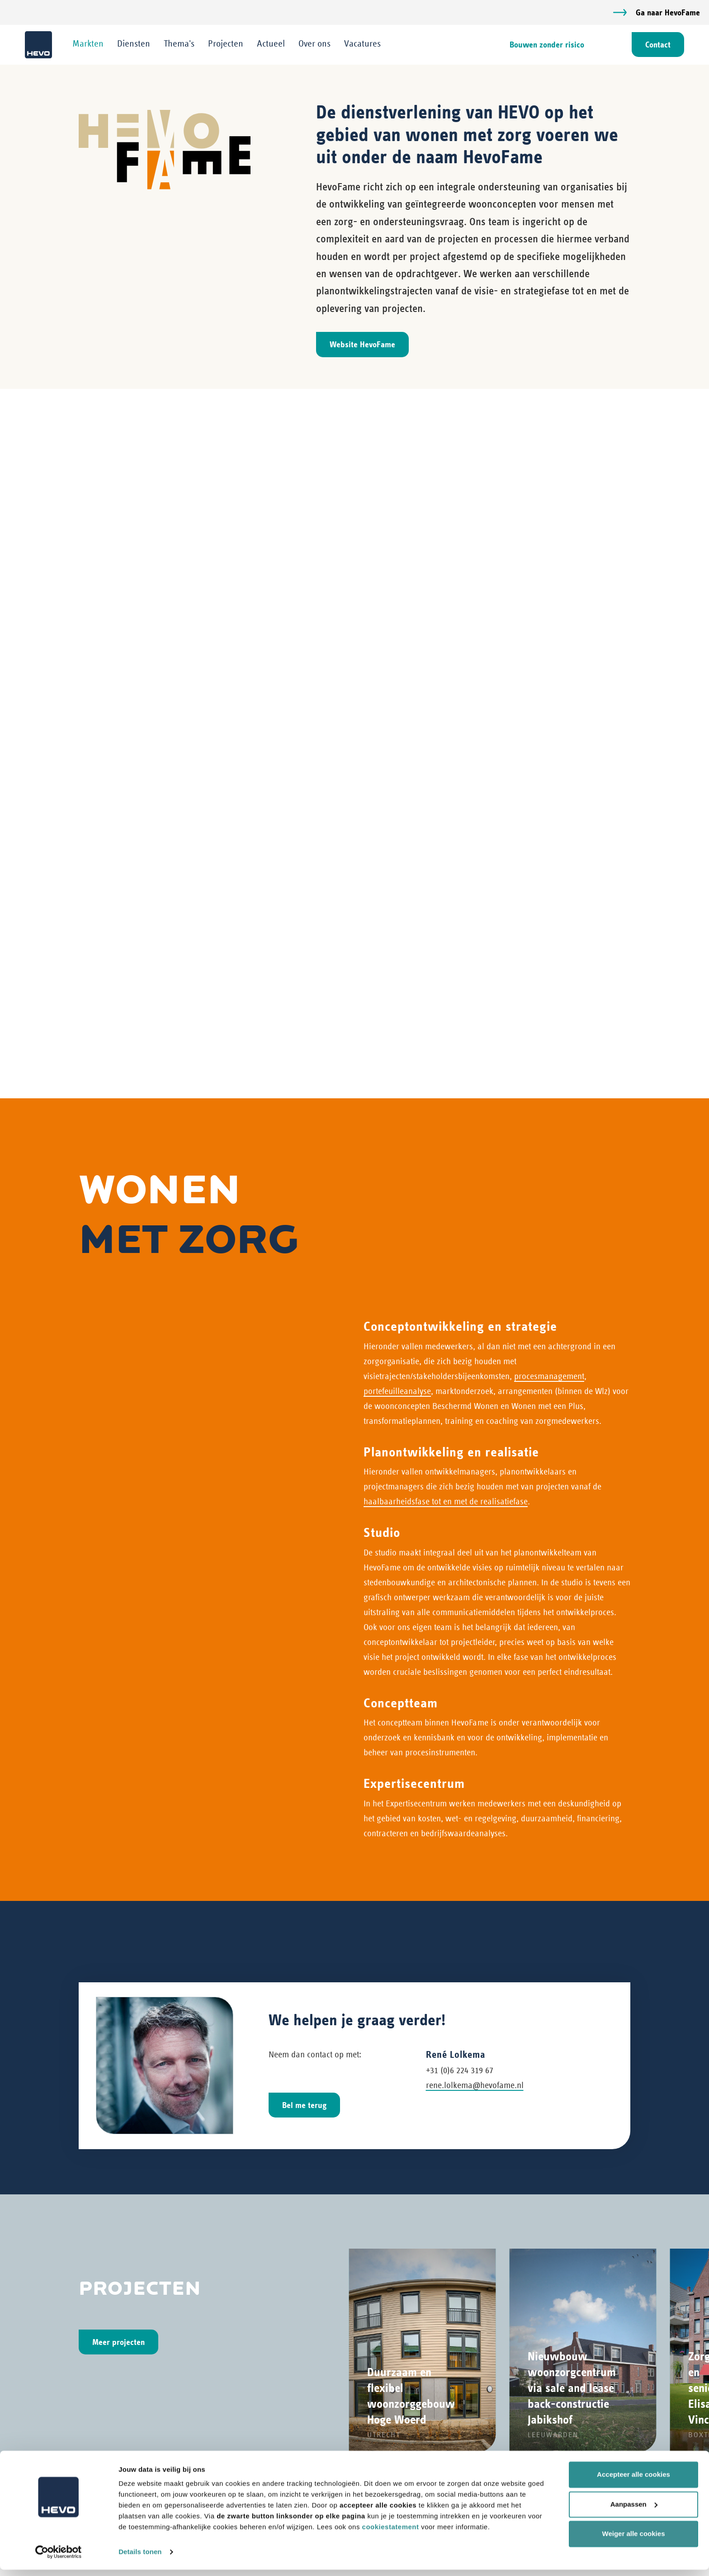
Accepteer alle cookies (633, 2481)
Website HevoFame (362, 345)
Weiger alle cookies (633, 2540)
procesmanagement (549, 683)
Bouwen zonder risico (544, 45)
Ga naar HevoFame (668, 12)
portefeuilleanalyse (397, 698)
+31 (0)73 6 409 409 (112, 2249)
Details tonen (139, 2558)
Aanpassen (633, 2510)
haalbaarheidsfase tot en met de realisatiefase (446, 808)
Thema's (181, 44)
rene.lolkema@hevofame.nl (475, 1392)
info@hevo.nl (102, 2283)
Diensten (135, 44)
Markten (90, 44)
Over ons (317, 44)
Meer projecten (118, 1649)
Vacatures (364, 44)
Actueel (273, 44)
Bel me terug (304, 1412)
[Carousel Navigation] (354, 1801)
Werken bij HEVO (441, 2453)
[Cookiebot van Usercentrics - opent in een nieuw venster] (58, 2558)
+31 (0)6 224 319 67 (459, 1377)
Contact (655, 45)
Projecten (228, 44)
